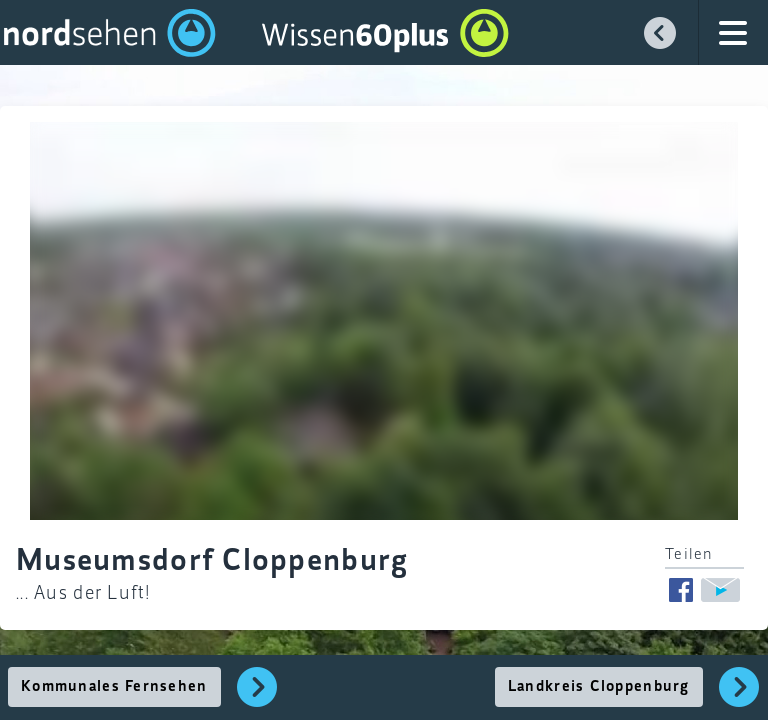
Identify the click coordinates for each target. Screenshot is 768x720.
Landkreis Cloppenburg (599, 687)
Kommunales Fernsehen (114, 687)
